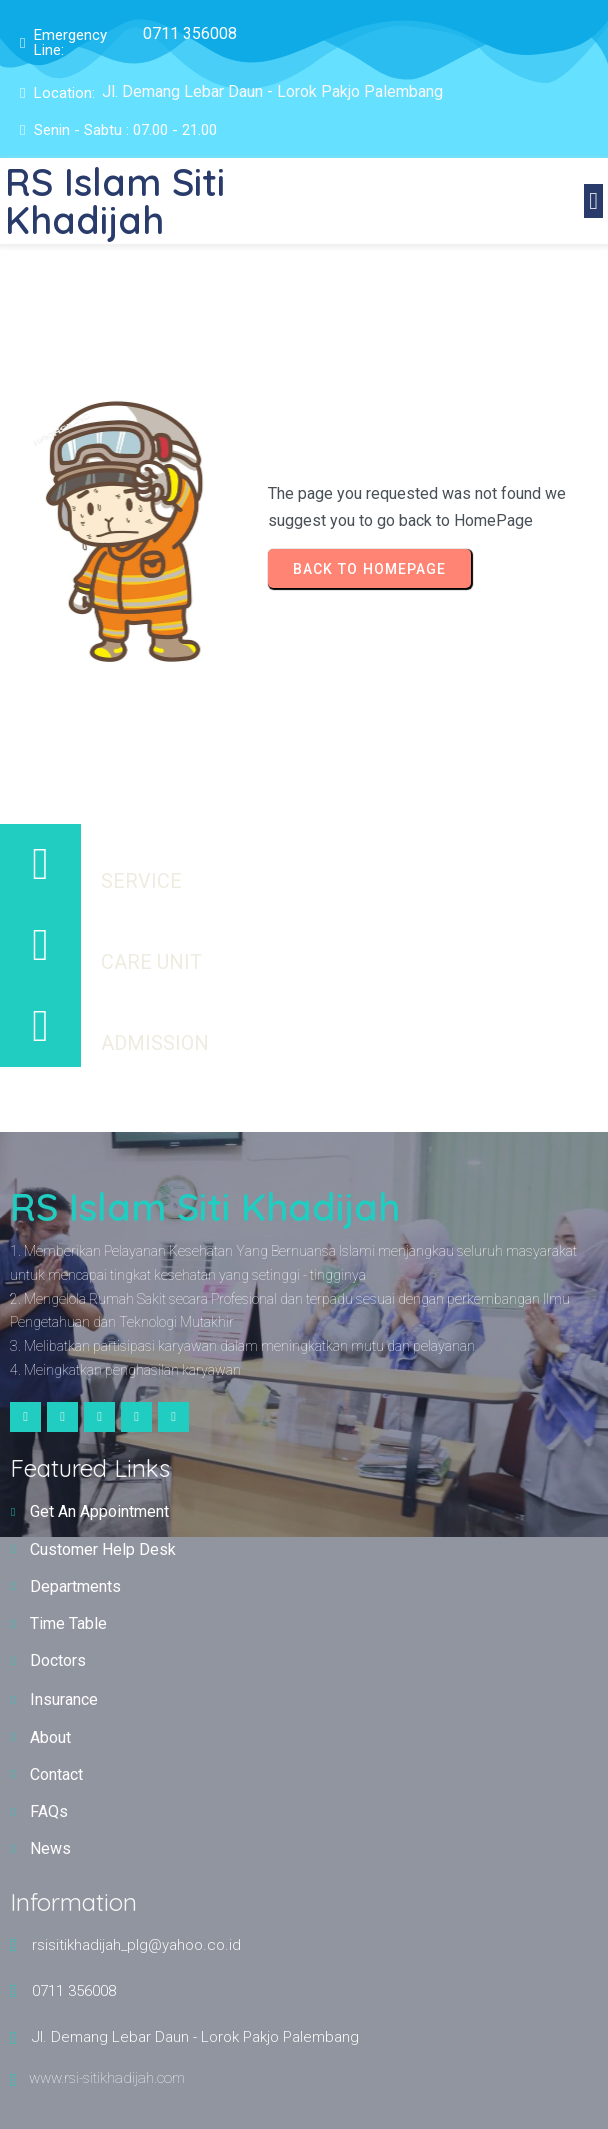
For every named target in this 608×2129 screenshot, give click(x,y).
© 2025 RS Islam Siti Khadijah (304, 1098)
